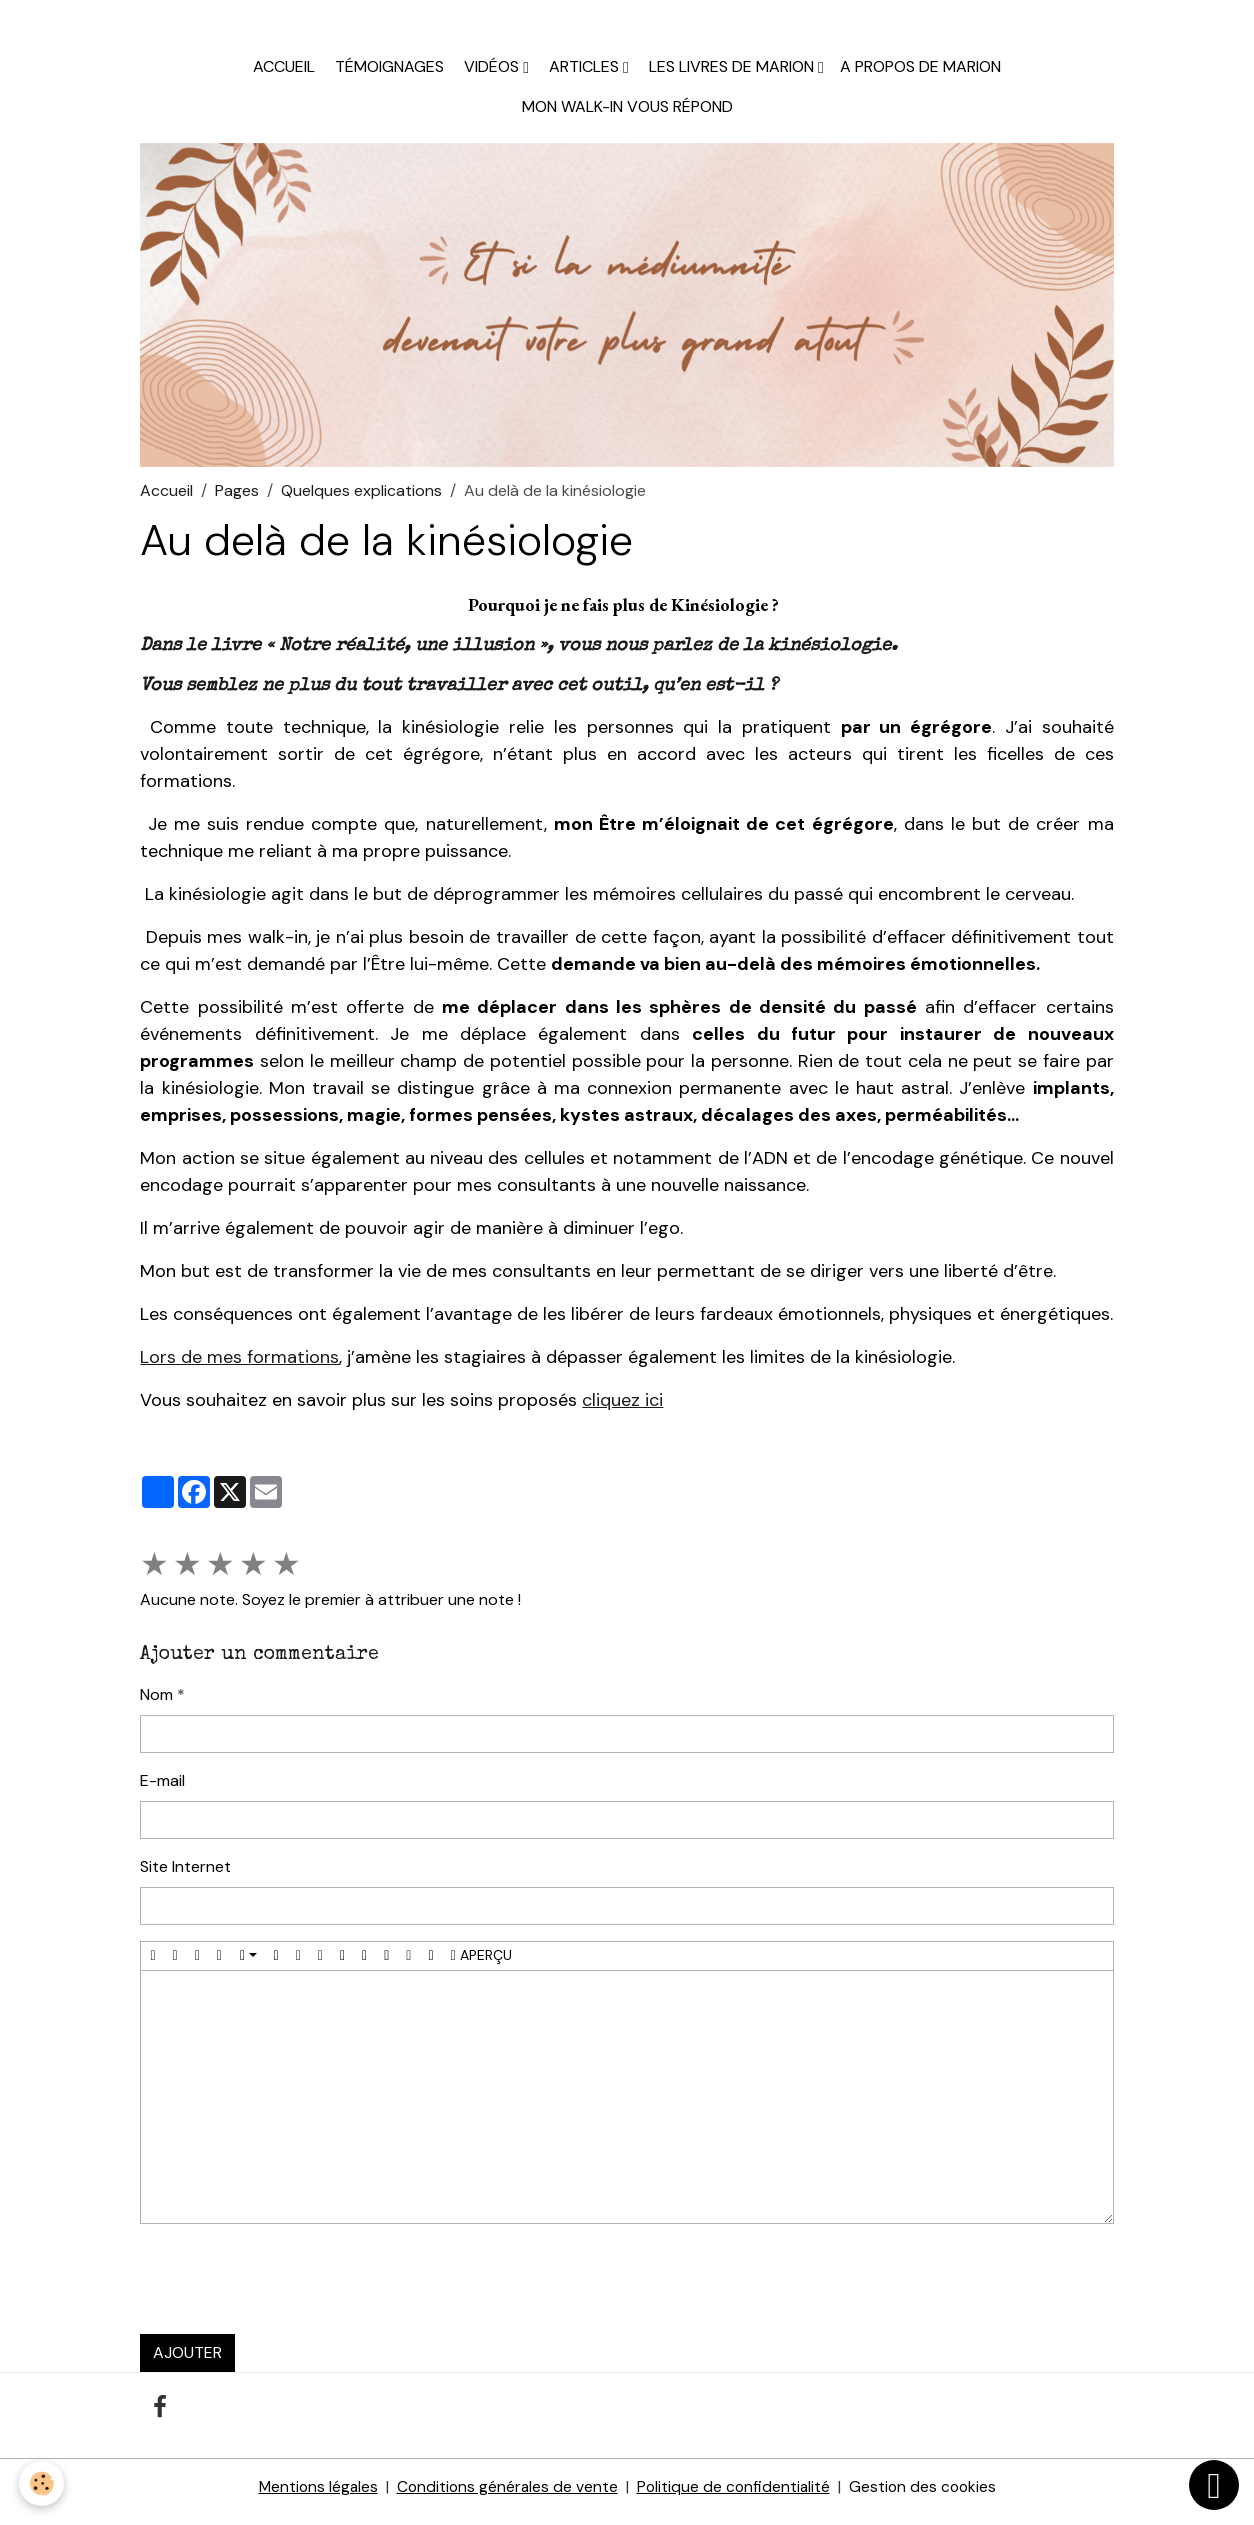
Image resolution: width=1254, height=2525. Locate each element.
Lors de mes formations (239, 1366)
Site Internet (185, 1875)
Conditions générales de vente (506, 2496)
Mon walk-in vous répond (627, 115)
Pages (237, 499)
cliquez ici (622, 1409)
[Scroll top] (1214, 2485)
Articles (584, 75)
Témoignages (387, 75)
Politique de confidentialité (735, 2496)
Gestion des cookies (927, 2496)
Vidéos (491, 75)
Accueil (284, 75)
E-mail (162, 1789)
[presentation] (292, 2288)
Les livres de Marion (731, 75)
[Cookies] (42, 2483)
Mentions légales (314, 2496)
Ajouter (187, 2361)
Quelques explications (361, 499)
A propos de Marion (920, 75)
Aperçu (481, 1964)
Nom (156, 1703)
